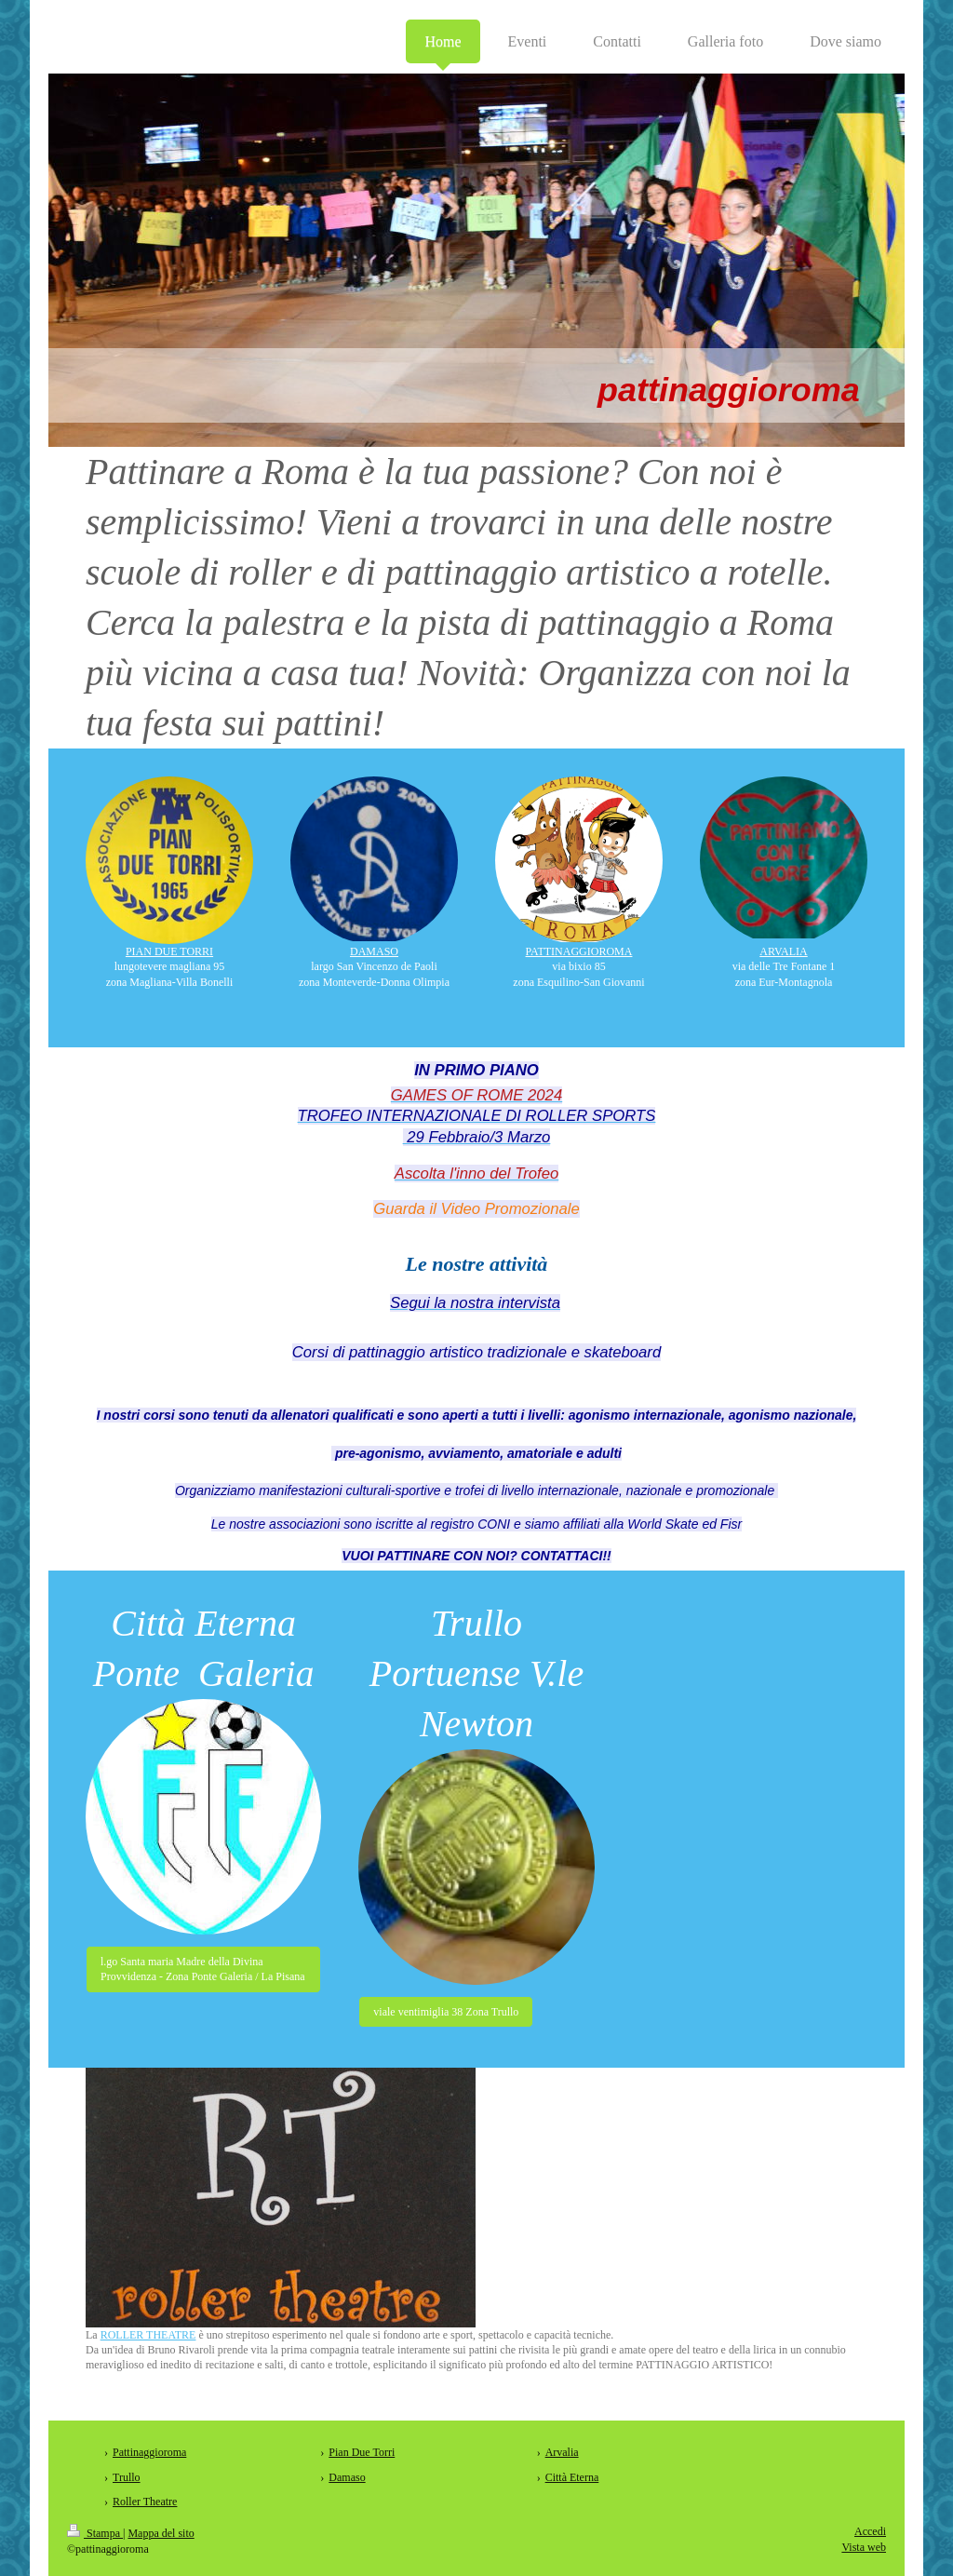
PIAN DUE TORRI (169, 951)
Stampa (95, 2533)
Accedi (870, 2531)
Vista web (863, 2547)
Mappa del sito (161, 2533)
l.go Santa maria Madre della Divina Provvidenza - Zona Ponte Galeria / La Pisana (203, 1969)
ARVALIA (783, 951)
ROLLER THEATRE (148, 2334)
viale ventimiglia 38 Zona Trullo (445, 2011)
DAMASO (374, 951)
